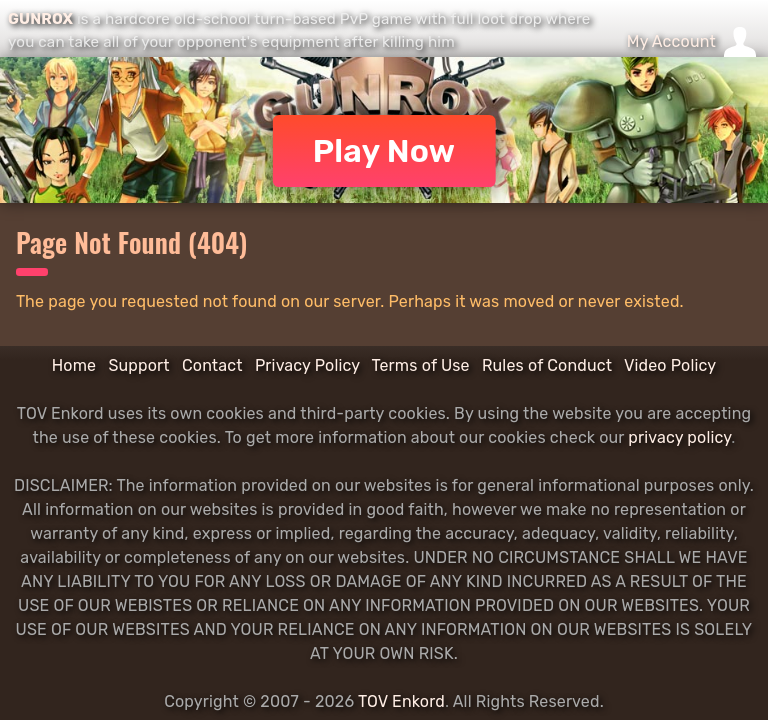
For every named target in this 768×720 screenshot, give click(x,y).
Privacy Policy (307, 365)
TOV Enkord (401, 701)
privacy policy (679, 437)
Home (74, 365)
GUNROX (40, 19)
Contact (212, 365)
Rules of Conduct (547, 365)
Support (138, 365)
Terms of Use (421, 365)
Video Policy (670, 365)
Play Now (384, 151)
